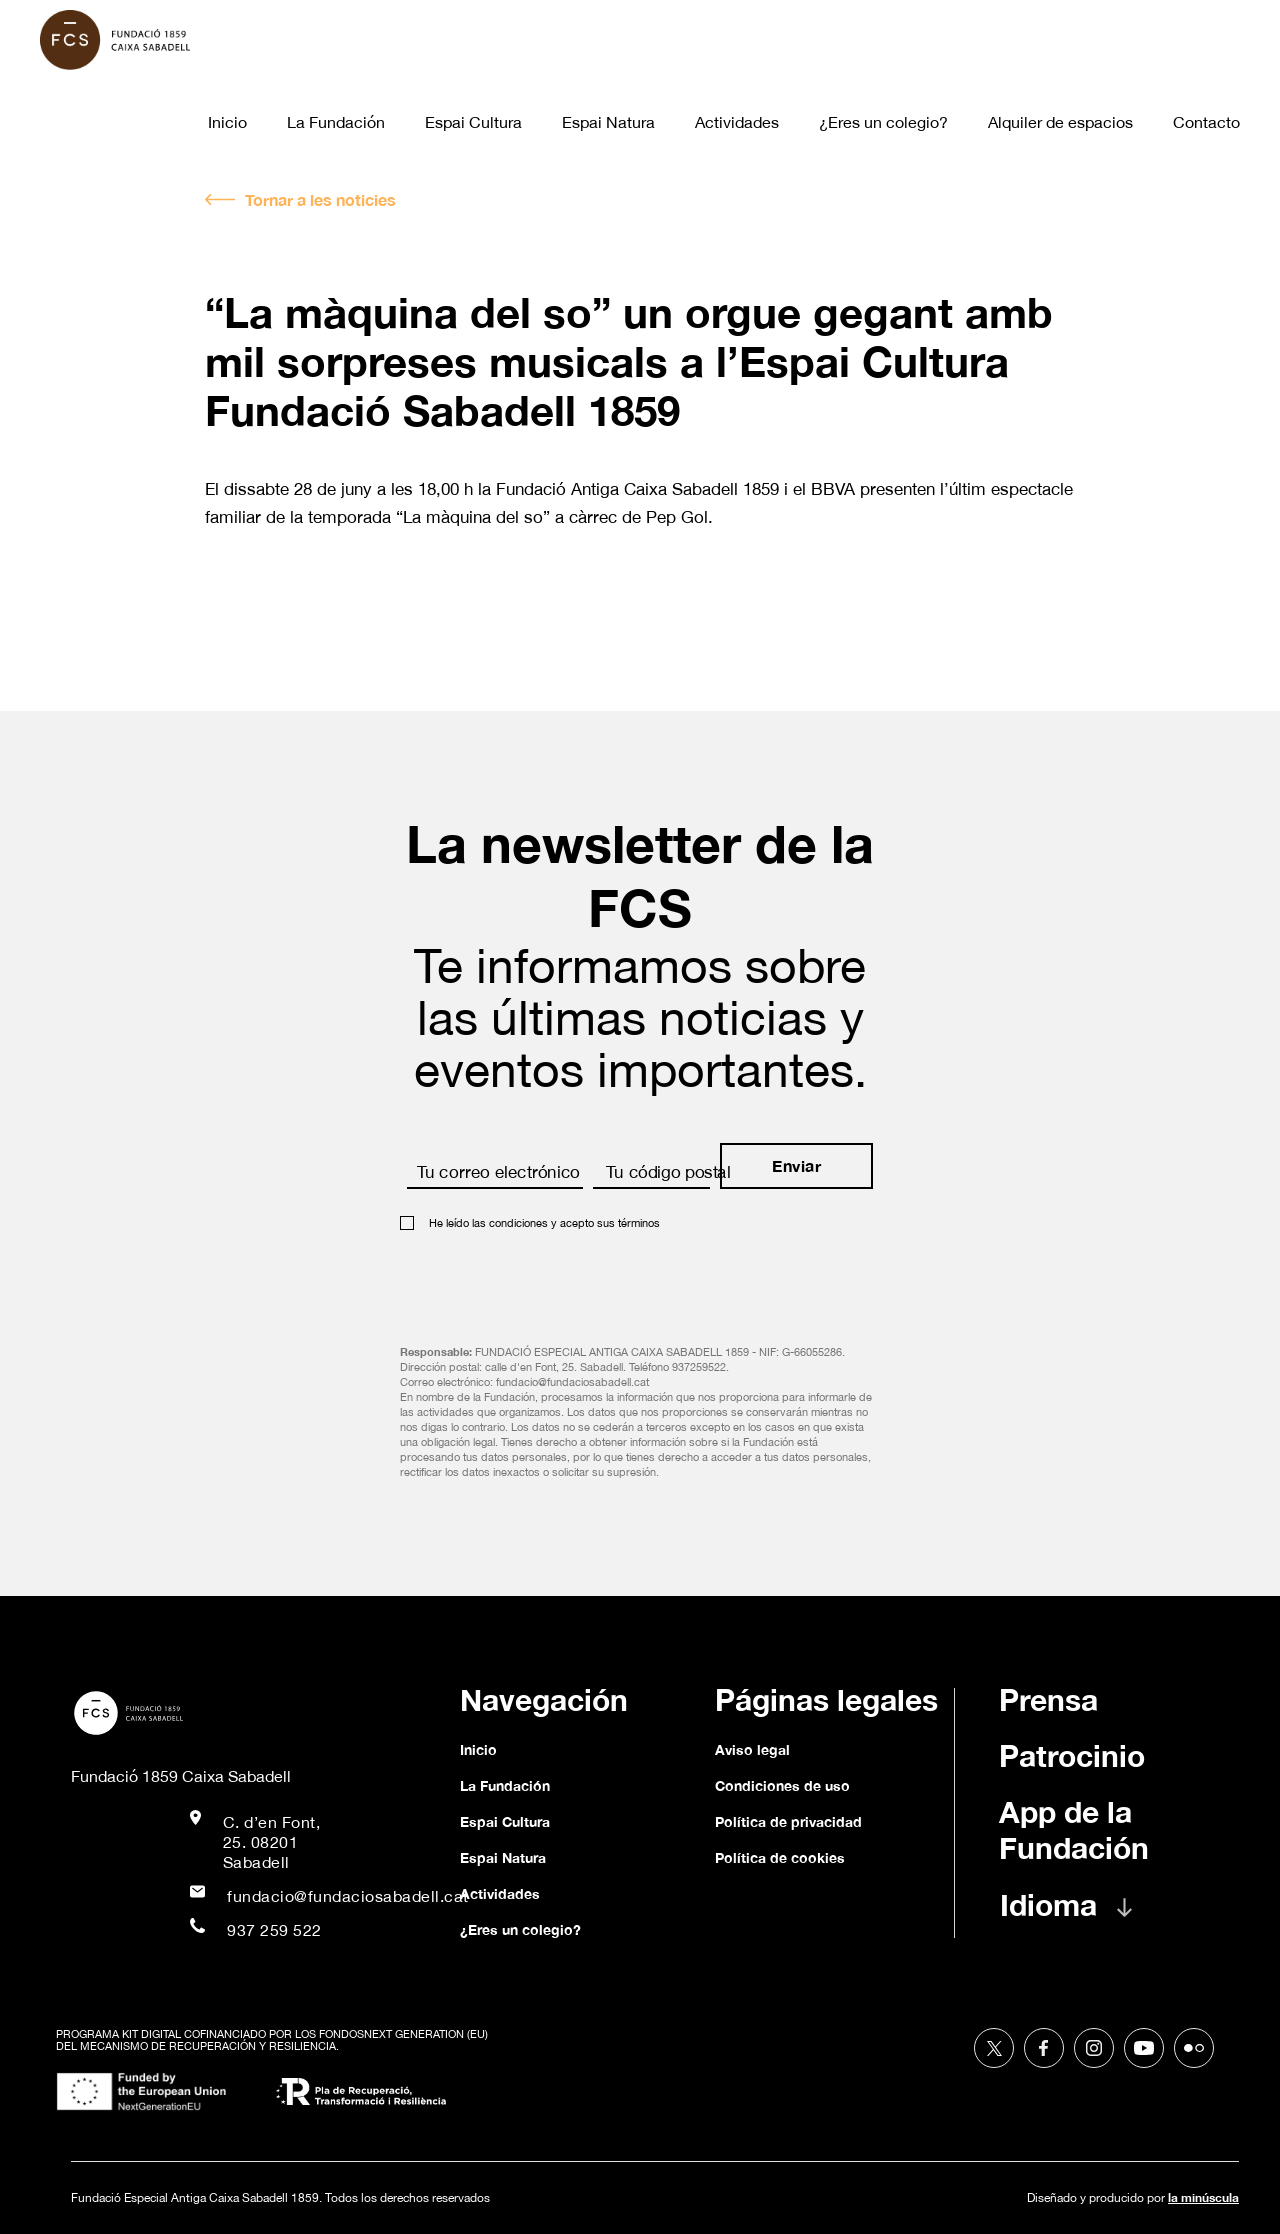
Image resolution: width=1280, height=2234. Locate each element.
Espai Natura (608, 122)
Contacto (1206, 122)
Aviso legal (752, 1749)
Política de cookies (780, 1857)
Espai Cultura (473, 122)
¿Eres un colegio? (883, 122)
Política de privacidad (788, 1821)
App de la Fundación (1074, 1830)
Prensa (1048, 1700)
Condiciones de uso (782, 1785)
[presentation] (552, 1281)
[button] (1086, 1915)
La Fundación (336, 122)
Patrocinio (1072, 1756)
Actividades (737, 122)
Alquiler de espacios (1060, 122)
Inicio (227, 122)
